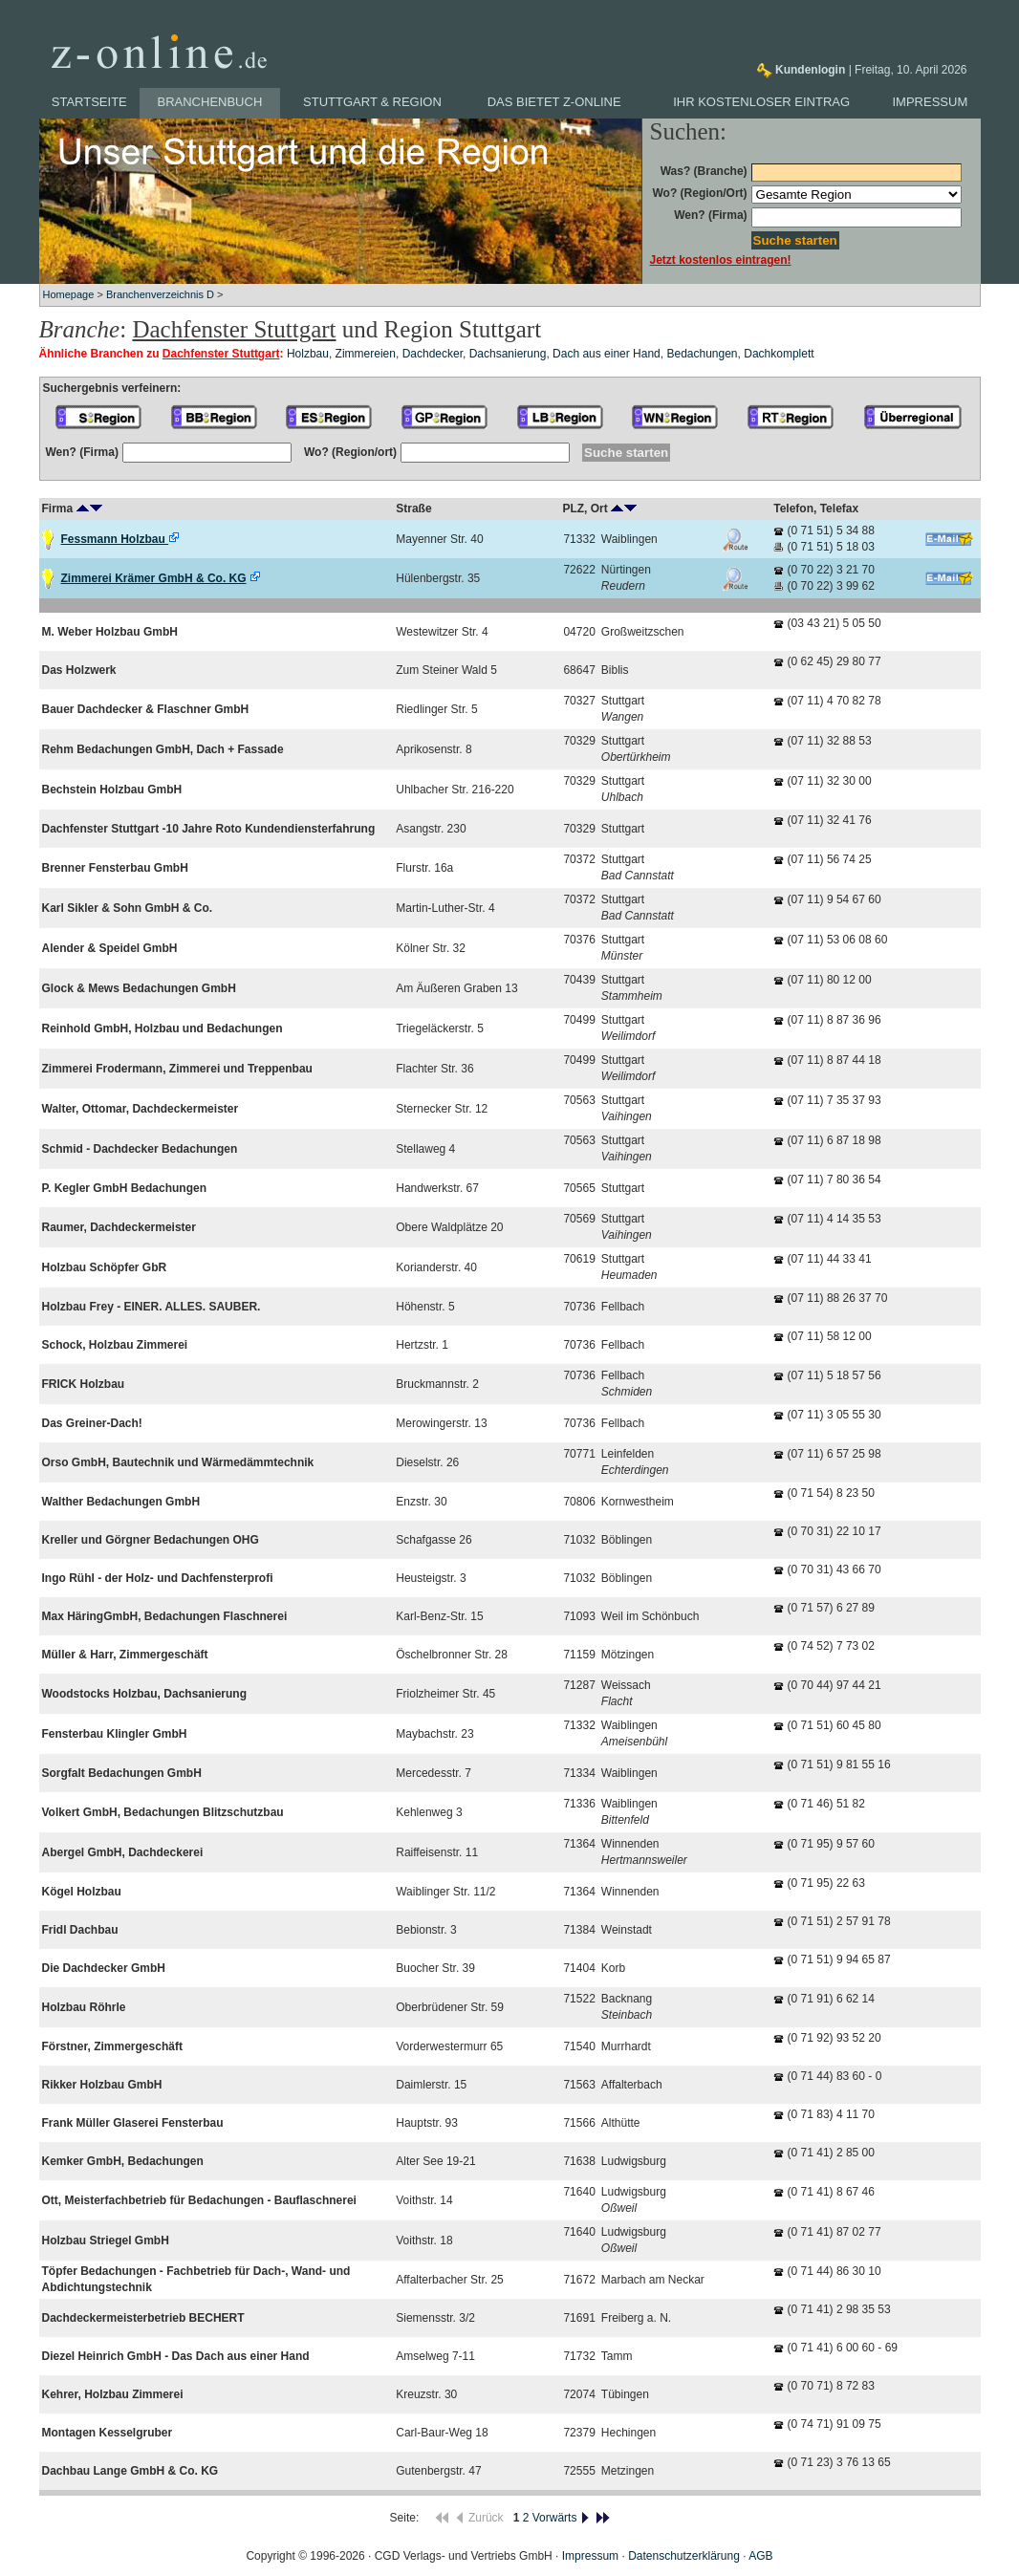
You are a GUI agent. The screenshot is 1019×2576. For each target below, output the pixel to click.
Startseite (89, 102)
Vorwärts (561, 2517)
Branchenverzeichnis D (160, 294)
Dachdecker (432, 353)
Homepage (69, 294)
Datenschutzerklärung (684, 2556)
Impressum (930, 102)
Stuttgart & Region (372, 102)
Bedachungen (701, 353)
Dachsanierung (508, 353)
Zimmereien (366, 353)
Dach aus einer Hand (607, 353)
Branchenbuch (210, 102)
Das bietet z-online (554, 102)
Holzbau (308, 353)
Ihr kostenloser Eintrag (761, 102)
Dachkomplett (778, 353)
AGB (760, 2556)
